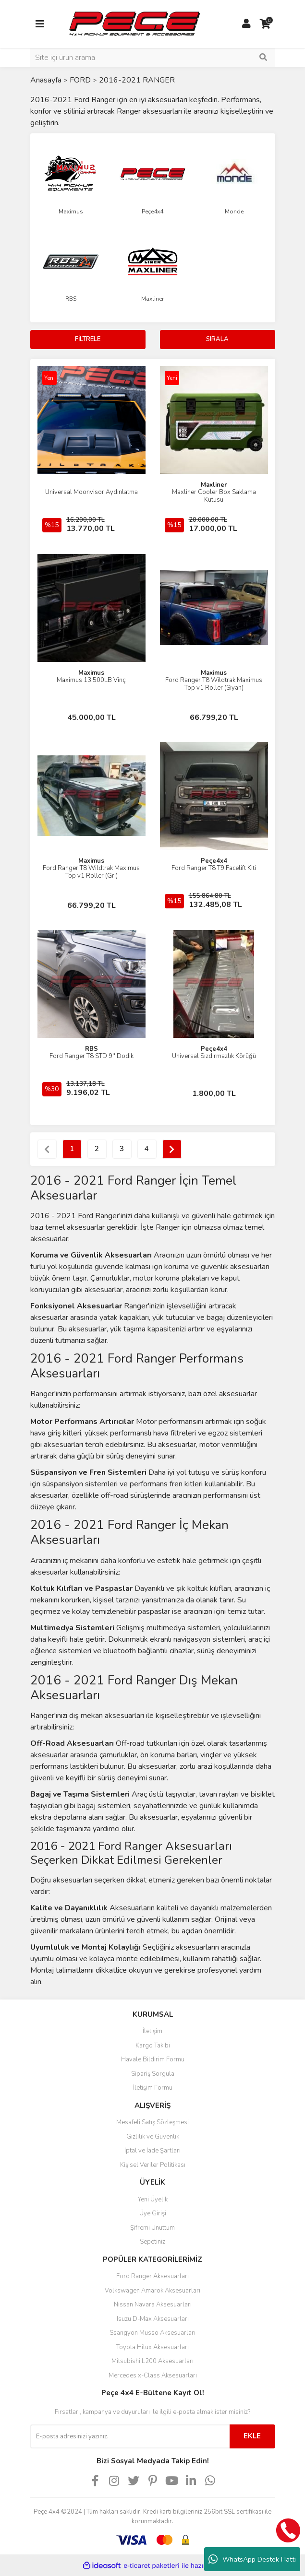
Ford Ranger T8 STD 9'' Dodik (91, 1056)
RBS (91, 1049)
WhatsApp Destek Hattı (252, 2559)
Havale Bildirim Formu (152, 2059)
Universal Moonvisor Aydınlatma (91, 492)
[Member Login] (246, 24)
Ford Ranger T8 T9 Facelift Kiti (213, 868)
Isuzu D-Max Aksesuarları (153, 2319)
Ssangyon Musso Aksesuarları (152, 2333)
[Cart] (265, 24)
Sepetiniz (152, 2241)
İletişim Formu (152, 2087)
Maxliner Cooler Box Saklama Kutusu (214, 496)
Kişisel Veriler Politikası (152, 2165)
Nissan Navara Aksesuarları (153, 2304)
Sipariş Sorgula (152, 2074)
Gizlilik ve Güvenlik (152, 2136)
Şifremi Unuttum (152, 2227)
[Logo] (134, 23)
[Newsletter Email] (130, 2436)
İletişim (152, 2031)
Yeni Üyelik (153, 2199)
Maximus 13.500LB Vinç (91, 680)
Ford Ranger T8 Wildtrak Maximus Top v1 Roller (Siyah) (213, 684)
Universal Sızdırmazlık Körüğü (214, 1056)
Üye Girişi (152, 2213)
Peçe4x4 (214, 861)
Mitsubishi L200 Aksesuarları (152, 2361)
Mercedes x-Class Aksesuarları (153, 2375)
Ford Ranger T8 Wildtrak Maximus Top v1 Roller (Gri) (91, 872)
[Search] (152, 57)
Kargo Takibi (152, 2045)
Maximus (91, 673)
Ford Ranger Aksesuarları (152, 2276)
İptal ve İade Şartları (152, 2150)
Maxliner (214, 485)
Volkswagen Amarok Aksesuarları (152, 2290)
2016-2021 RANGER (137, 80)
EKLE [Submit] (252, 2436)
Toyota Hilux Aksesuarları (152, 2347)
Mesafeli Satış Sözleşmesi (152, 2122)
